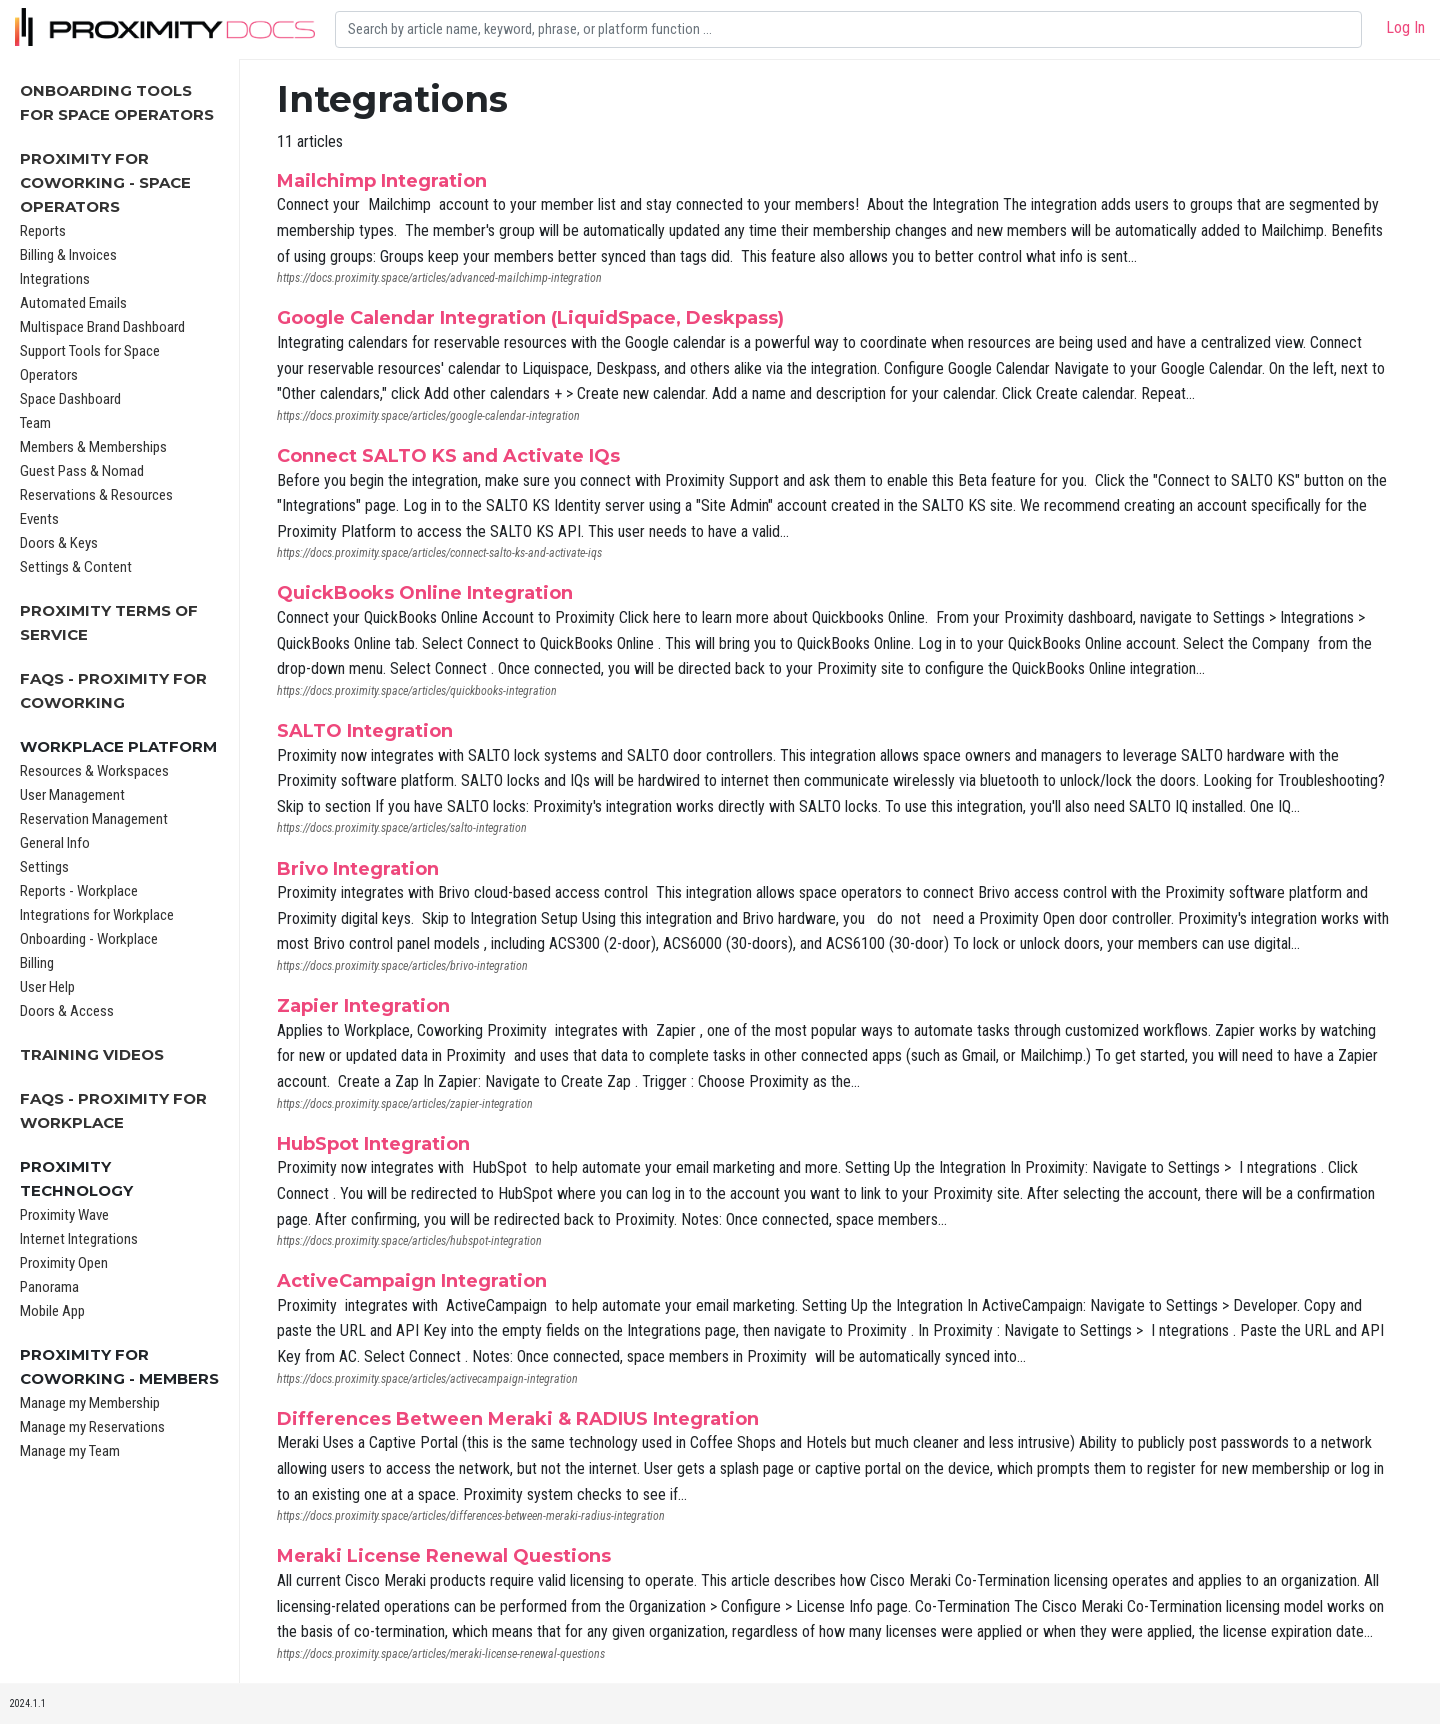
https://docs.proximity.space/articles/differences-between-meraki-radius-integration (471, 1516)
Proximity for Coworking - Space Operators (105, 182)
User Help (47, 987)
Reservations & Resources (96, 495)
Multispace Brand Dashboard (102, 327)
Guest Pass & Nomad (82, 471)
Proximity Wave (64, 1215)
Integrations (55, 279)
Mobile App (52, 1311)
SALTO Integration (365, 731)
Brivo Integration (358, 869)
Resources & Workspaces (94, 771)
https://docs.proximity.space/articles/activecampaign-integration (427, 1379)
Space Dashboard (70, 399)
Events (39, 519)
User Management (72, 795)
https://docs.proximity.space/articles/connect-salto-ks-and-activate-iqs (439, 553)
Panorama (49, 1287)
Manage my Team (70, 1451)
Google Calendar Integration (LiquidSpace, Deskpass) (530, 318)
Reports (43, 231)
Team (35, 423)
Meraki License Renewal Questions (444, 1556)
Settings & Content (76, 567)
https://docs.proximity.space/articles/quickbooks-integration (417, 691)
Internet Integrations (79, 1239)
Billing (37, 963)
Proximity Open (64, 1263)
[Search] (848, 29)
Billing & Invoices (68, 255)
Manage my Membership (90, 1403)
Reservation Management (94, 819)
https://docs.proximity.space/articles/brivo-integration (402, 966)
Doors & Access (67, 1011)
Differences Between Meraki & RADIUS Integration (518, 1419)
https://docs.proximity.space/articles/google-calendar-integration (428, 416)
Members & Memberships (93, 447)
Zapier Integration (363, 1006)
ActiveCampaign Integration (412, 1281)
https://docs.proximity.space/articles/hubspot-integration (409, 1241)
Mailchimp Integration (382, 181)
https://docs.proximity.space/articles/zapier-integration (405, 1104)
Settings (44, 867)
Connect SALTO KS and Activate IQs (448, 456)
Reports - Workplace (79, 891)
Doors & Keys (59, 543)
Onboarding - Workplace (89, 939)
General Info (55, 843)
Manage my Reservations (92, 1427)
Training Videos (92, 1054)
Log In (1405, 27)
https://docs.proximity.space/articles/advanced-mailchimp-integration (439, 278)
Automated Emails (73, 303)
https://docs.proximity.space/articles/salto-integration (402, 828)
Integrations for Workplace (97, 915)
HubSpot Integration (373, 1144)
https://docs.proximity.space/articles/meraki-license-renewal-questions (441, 1654)
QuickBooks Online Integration (425, 593)
